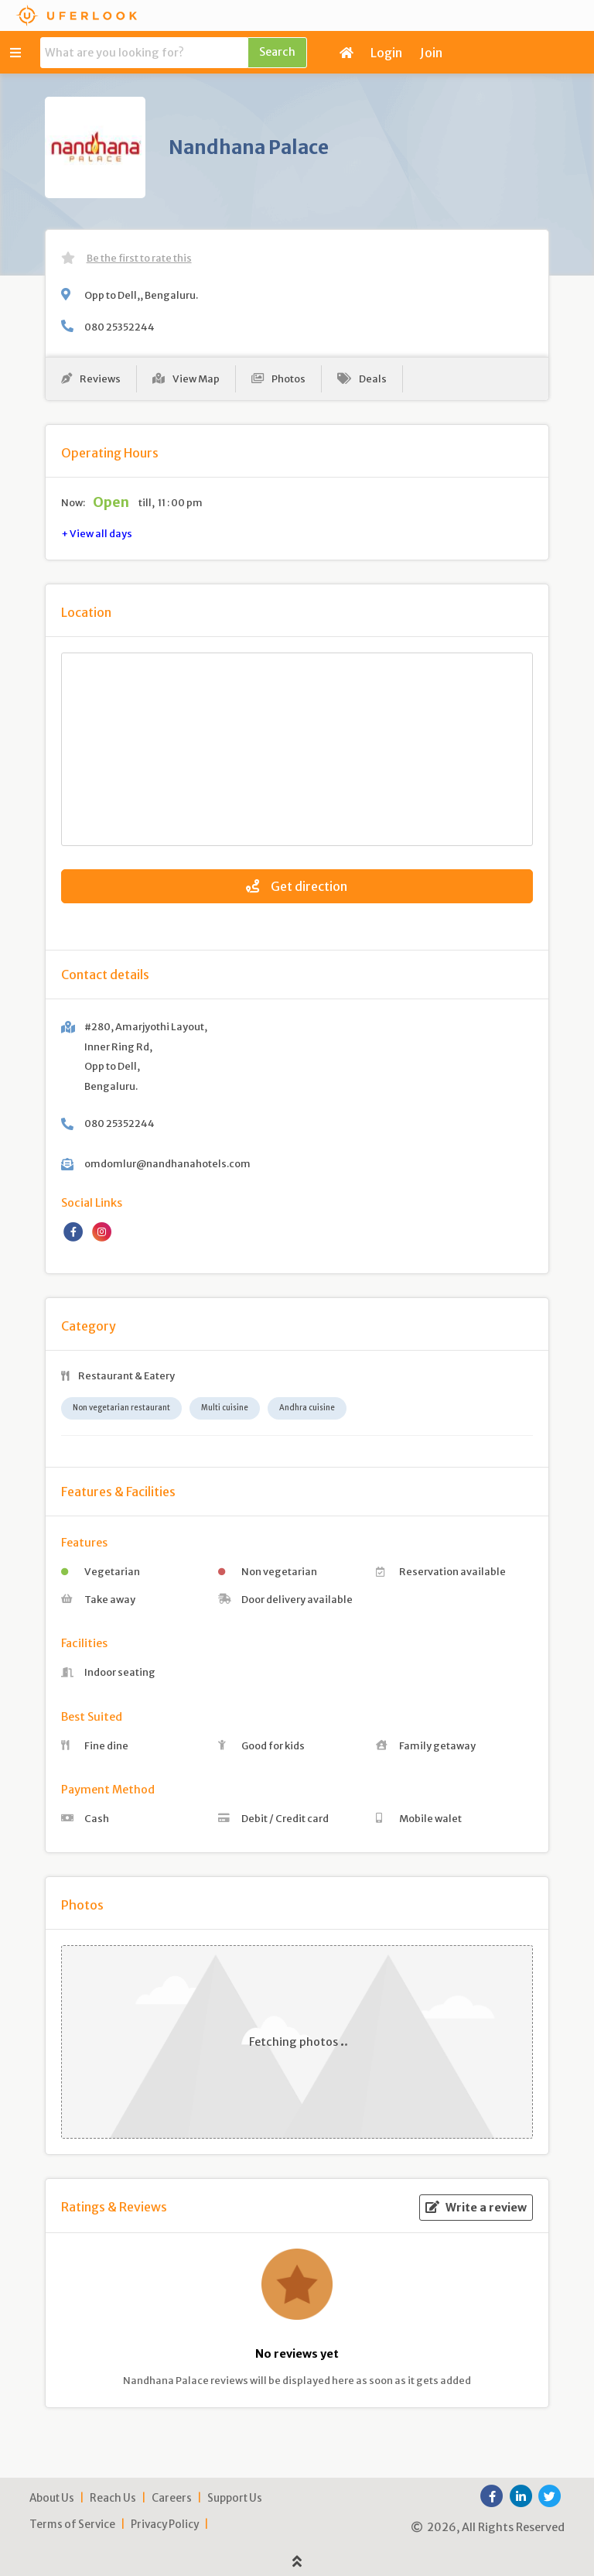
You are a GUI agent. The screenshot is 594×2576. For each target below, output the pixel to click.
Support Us (234, 2498)
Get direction (296, 886)
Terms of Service (72, 2524)
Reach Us (113, 2498)
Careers (172, 2498)
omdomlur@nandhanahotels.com (167, 1163)
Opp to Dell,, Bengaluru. (141, 295)
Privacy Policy (165, 2524)
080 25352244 (119, 326)
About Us (51, 2498)
